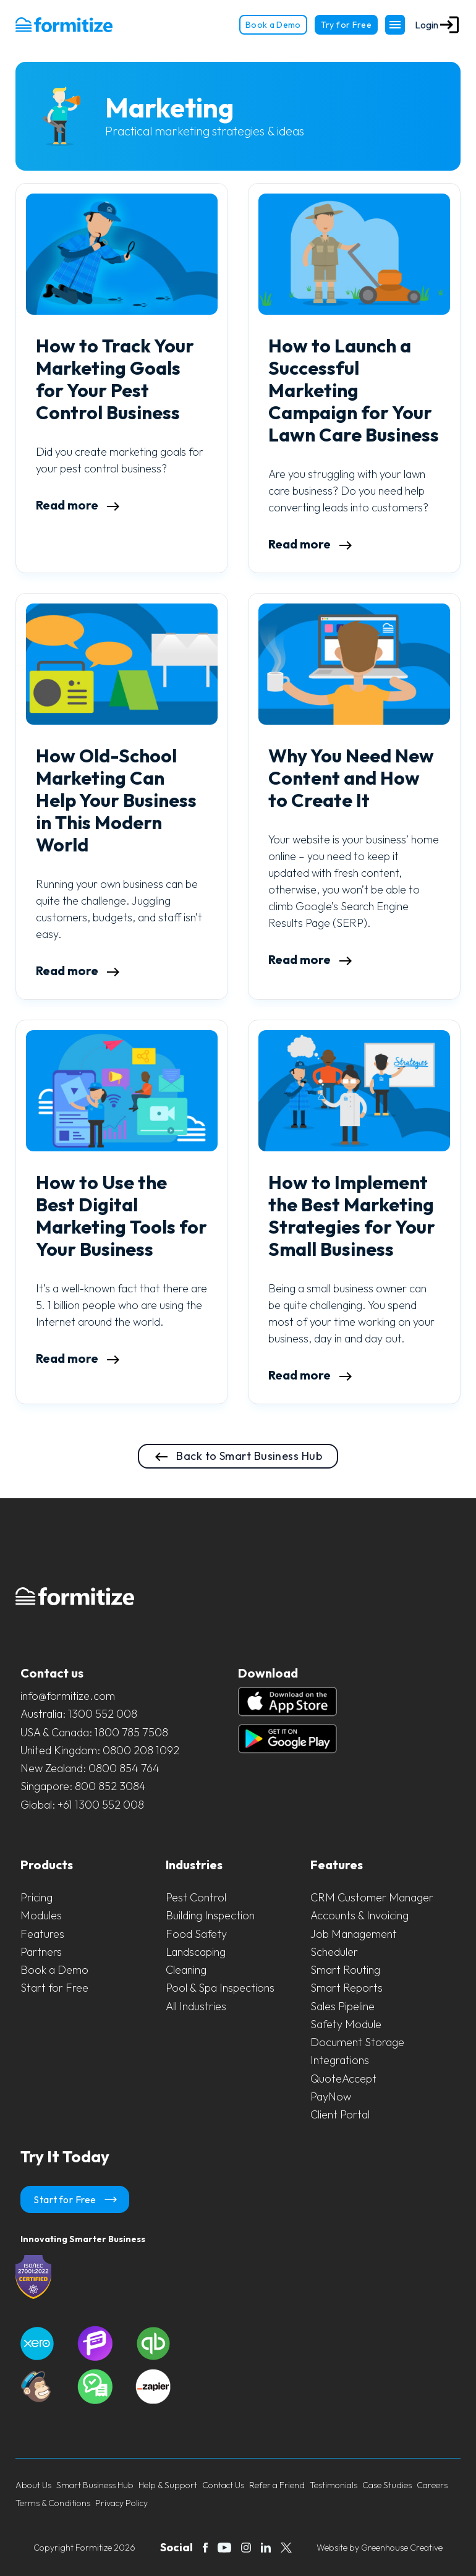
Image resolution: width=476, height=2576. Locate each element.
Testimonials (333, 2485)
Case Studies (387, 2485)
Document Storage (357, 2042)
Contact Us (223, 2485)
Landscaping (196, 1952)
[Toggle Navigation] (395, 25)
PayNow (330, 2096)
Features (42, 1934)
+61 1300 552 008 (100, 1805)
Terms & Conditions (52, 2503)
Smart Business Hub (95, 2485)
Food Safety (196, 1934)
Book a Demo (273, 24)
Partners (41, 1952)
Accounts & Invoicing (359, 1915)
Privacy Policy (121, 2503)
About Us (33, 2485)
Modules (41, 1915)
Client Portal (340, 2114)
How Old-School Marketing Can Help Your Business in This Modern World (116, 800)
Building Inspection (210, 1915)
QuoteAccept (343, 2078)
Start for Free (54, 1988)
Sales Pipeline (342, 2006)
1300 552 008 (102, 1714)
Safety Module (345, 2024)
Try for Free (346, 24)
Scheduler (334, 1952)
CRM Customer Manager (371, 1897)
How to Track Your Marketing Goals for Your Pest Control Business (115, 379)
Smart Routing (345, 1970)
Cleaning (186, 1970)
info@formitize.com (67, 1696)
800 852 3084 (110, 1786)
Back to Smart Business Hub (238, 1457)
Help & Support (167, 2485)
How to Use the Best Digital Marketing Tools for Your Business (121, 1216)
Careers (432, 2485)
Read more (78, 505)
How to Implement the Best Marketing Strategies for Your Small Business (351, 1216)
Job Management (353, 1934)
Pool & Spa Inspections (220, 1988)
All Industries (196, 2006)
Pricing (36, 1897)
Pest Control (196, 1897)
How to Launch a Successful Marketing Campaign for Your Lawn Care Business (353, 390)
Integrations (339, 2060)
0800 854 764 (123, 1768)
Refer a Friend (277, 2485)
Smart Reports (346, 1988)
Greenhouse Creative (402, 2547)
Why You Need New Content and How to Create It (351, 778)
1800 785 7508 (131, 1732)
